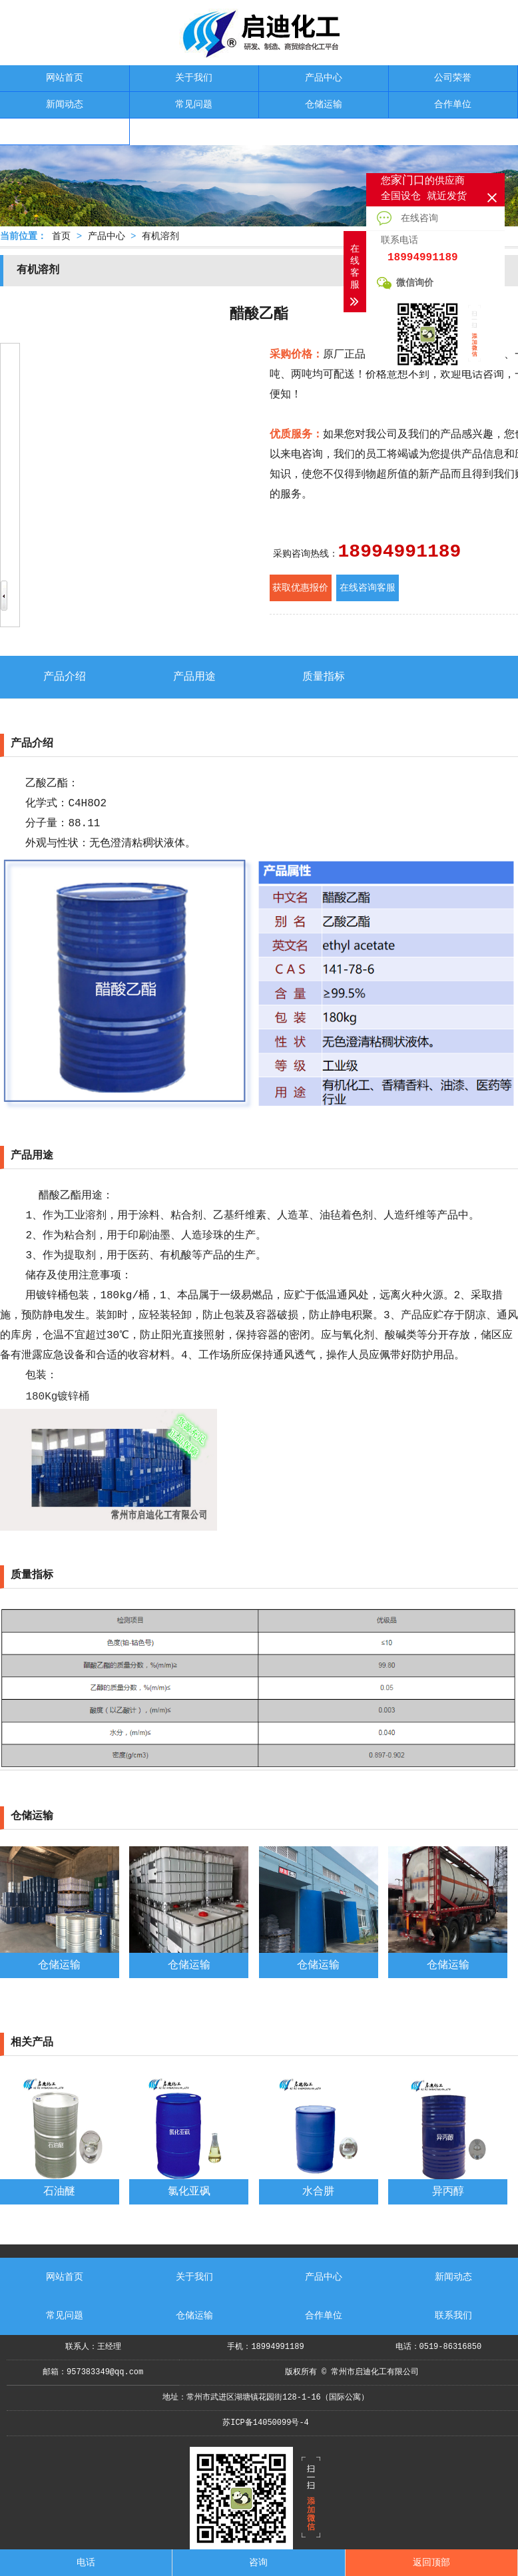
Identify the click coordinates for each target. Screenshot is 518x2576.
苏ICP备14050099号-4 (265, 2423)
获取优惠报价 (300, 588)
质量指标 (323, 677)
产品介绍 (64, 677)
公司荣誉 (452, 78)
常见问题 (193, 104)
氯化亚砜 (189, 2192)
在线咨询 (407, 218)
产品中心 (323, 78)
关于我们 (193, 78)
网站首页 (64, 78)
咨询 (258, 2562)
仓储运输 (323, 104)
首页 (61, 236)
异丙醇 (448, 2192)
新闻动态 (64, 104)
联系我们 (64, 131)
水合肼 (318, 2192)
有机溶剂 (160, 236)
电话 (86, 2562)
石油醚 (59, 2192)
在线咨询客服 (367, 588)
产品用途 (194, 677)
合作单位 (452, 104)
